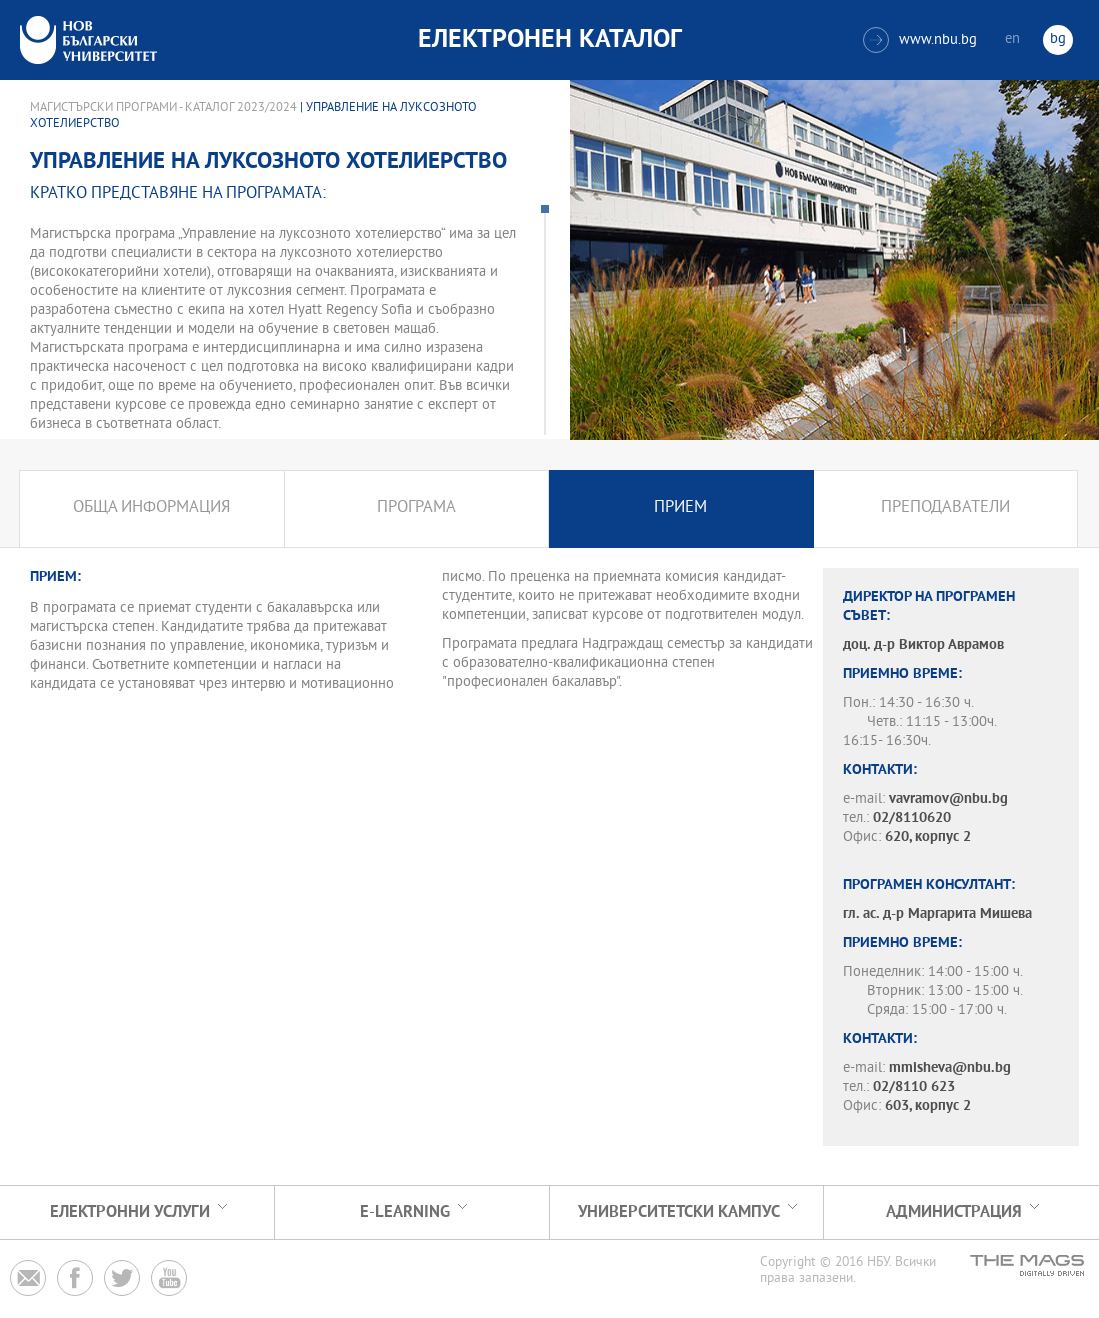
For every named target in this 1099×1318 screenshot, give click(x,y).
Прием (680, 508)
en (1012, 39)
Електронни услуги (130, 1212)
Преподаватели (945, 508)
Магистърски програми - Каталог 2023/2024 (163, 108)
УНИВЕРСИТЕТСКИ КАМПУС (679, 1212)
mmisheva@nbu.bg (950, 1068)
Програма (416, 508)
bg (1058, 39)
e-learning (405, 1212)
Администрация (954, 1212)
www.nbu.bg (920, 40)
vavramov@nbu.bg (948, 799)
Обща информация (151, 508)
